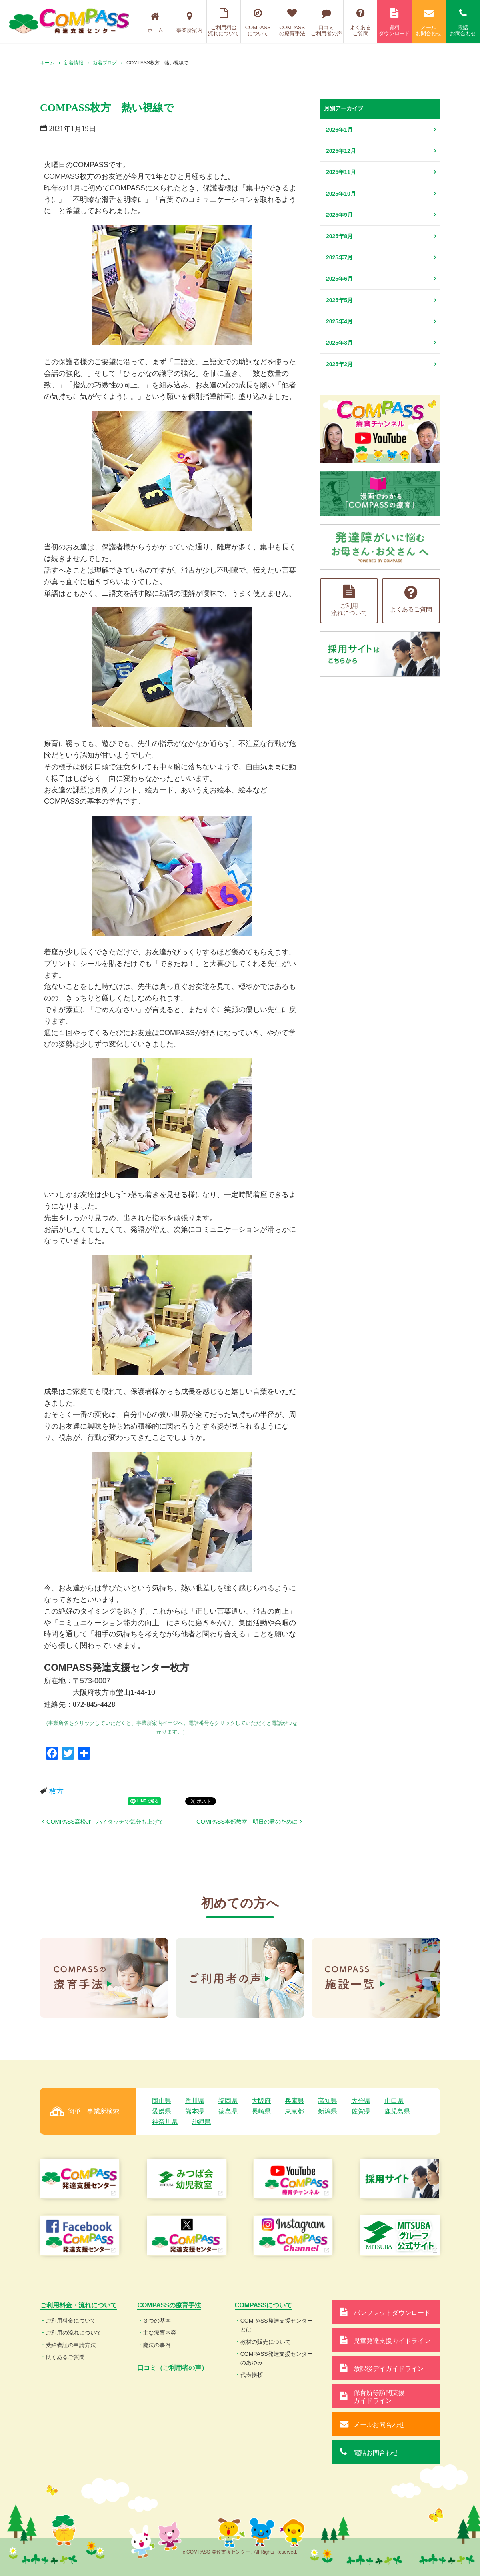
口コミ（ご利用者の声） (172, 2367)
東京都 (294, 2111)
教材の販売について (265, 2342)
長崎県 (261, 2111)
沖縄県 (201, 2121)
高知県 (327, 2100)
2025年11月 (341, 172)
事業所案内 (189, 22)
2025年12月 (341, 151)
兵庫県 (294, 2100)
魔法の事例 (157, 2345)
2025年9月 (339, 215)
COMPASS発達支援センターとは (276, 2325)
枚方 (56, 1791)
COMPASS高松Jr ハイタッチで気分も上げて (105, 1821)
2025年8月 (339, 236)
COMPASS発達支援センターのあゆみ (276, 2358)
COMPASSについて (258, 22)
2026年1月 (339, 129)
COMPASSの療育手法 (292, 22)
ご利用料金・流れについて (78, 2305)
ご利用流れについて (349, 600)
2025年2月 (339, 364)
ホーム (155, 22)
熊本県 (194, 2111)
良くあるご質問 (65, 2357)
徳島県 (228, 2111)
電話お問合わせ (463, 22)
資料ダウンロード (394, 22)
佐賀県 (360, 2111)
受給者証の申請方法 (71, 2345)
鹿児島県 (397, 2111)
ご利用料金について (71, 2320)
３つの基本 (157, 2320)
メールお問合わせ (429, 22)
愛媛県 (161, 2111)
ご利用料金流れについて (224, 22)
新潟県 (327, 2111)
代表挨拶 (251, 2375)
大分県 (360, 2100)
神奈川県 (165, 2121)
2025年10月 (341, 193)
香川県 (194, 2100)
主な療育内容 (159, 2332)
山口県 (394, 2100)
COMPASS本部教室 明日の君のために (247, 1821)
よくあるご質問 (361, 22)
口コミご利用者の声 (326, 22)
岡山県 (161, 2100)
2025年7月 (339, 257)
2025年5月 (339, 300)
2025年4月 (339, 321)
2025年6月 (339, 278)
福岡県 (228, 2100)
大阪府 (261, 2100)
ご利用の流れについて (74, 2332)
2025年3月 (339, 342)
